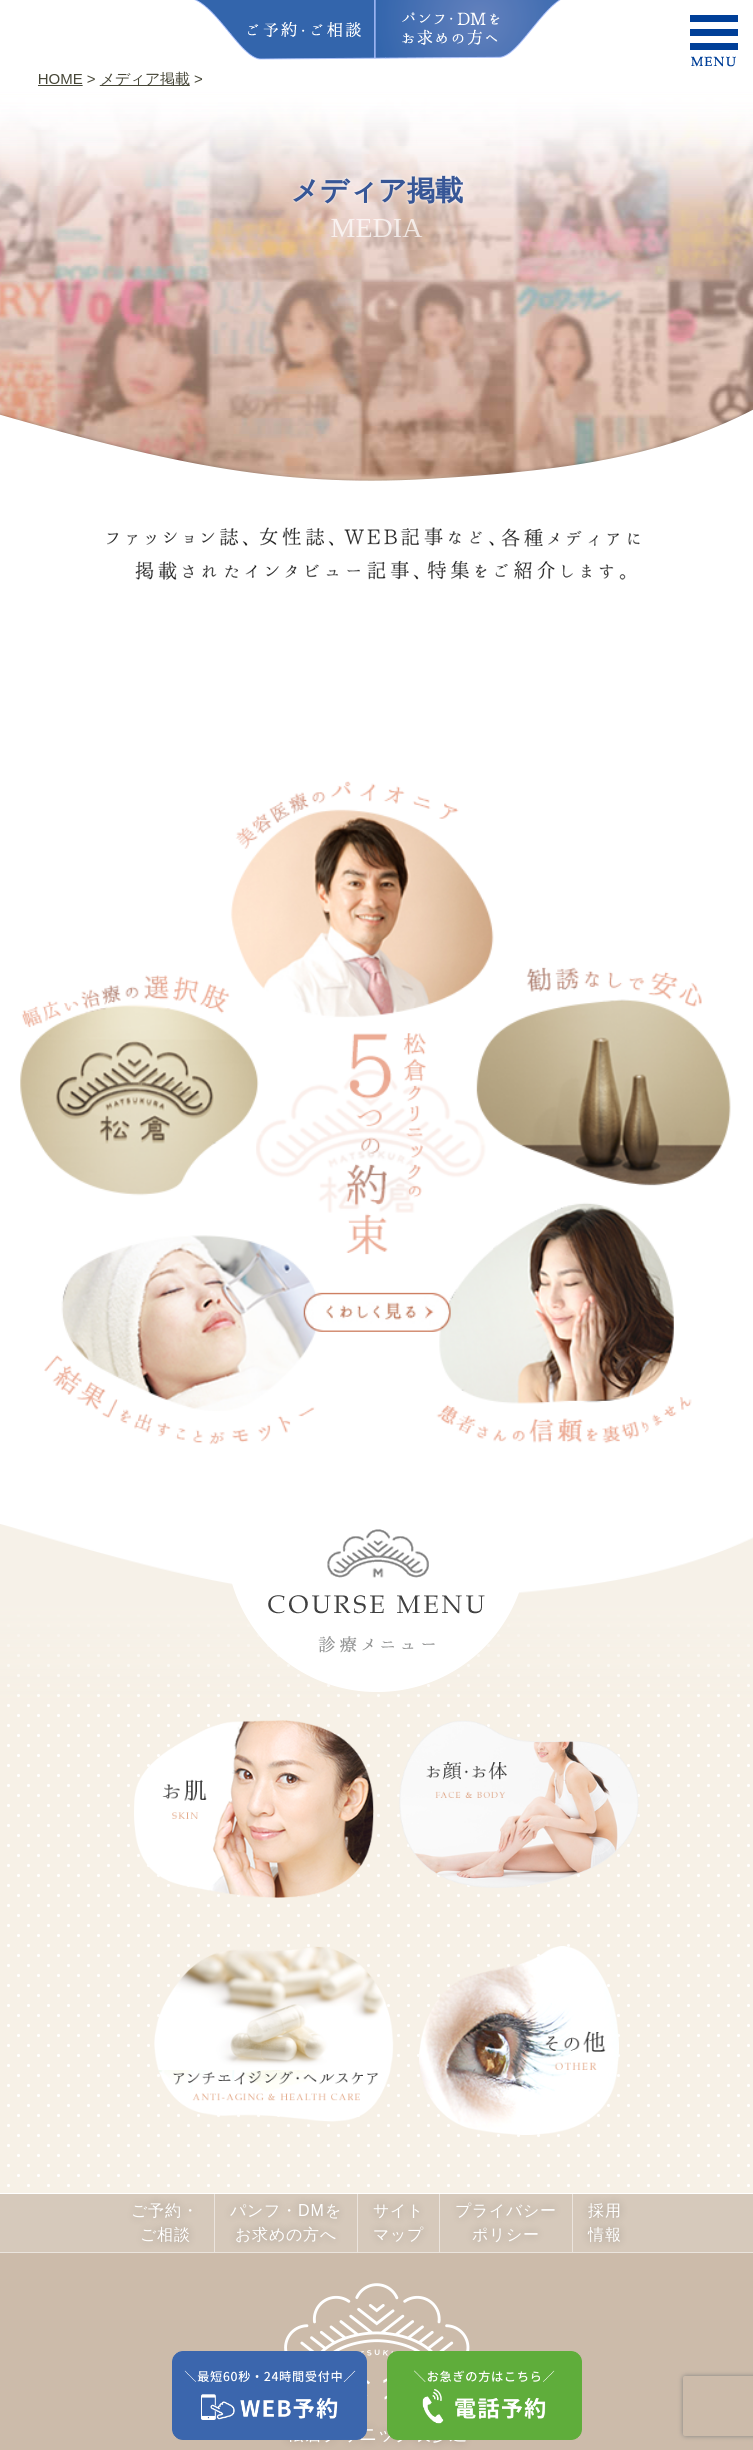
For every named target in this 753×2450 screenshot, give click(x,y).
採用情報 (605, 2222)
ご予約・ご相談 (165, 2222)
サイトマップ (398, 2222)
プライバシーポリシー (506, 2222)
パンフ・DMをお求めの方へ (286, 2222)
